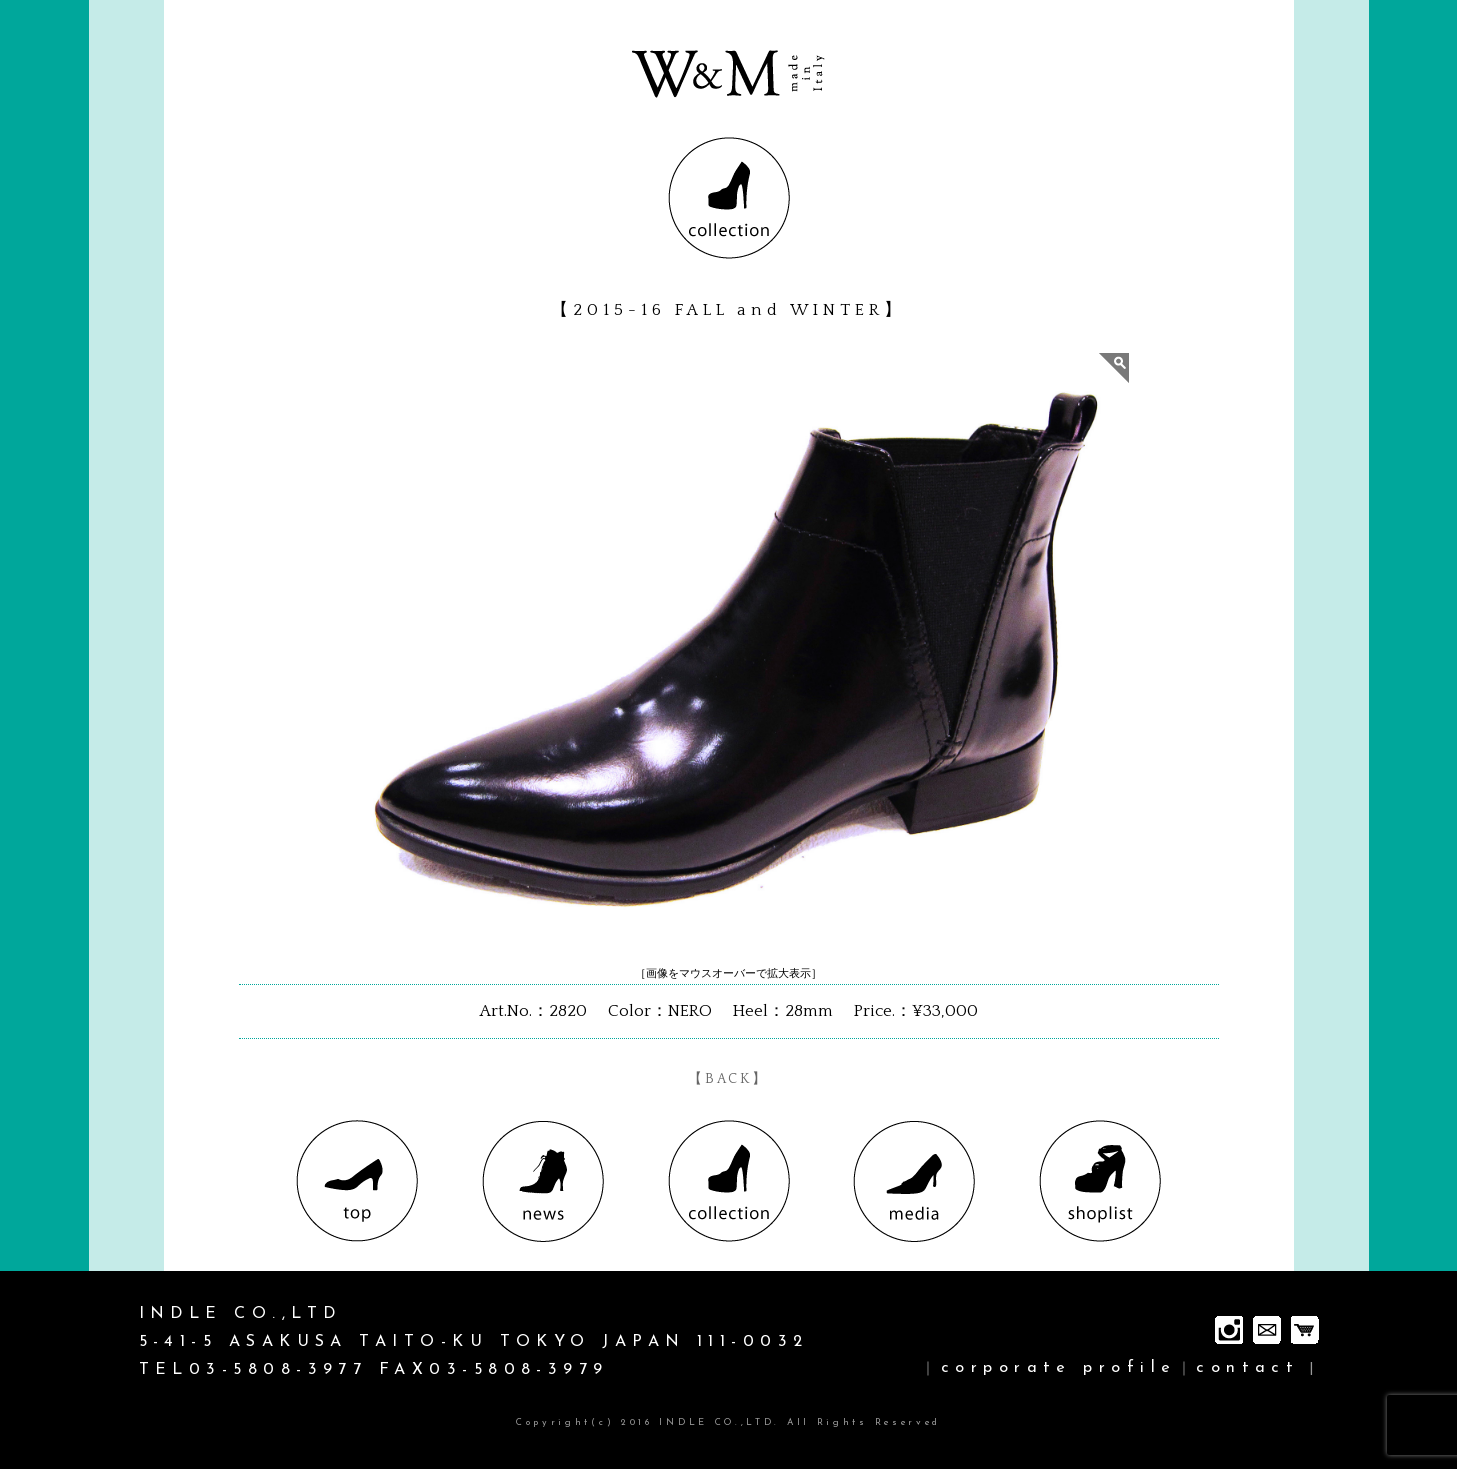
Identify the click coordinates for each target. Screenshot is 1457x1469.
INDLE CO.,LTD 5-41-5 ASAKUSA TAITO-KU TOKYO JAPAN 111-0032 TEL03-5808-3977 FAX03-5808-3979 (474, 1342)
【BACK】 (728, 1079)
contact (1247, 1368)
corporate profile (1059, 1368)
